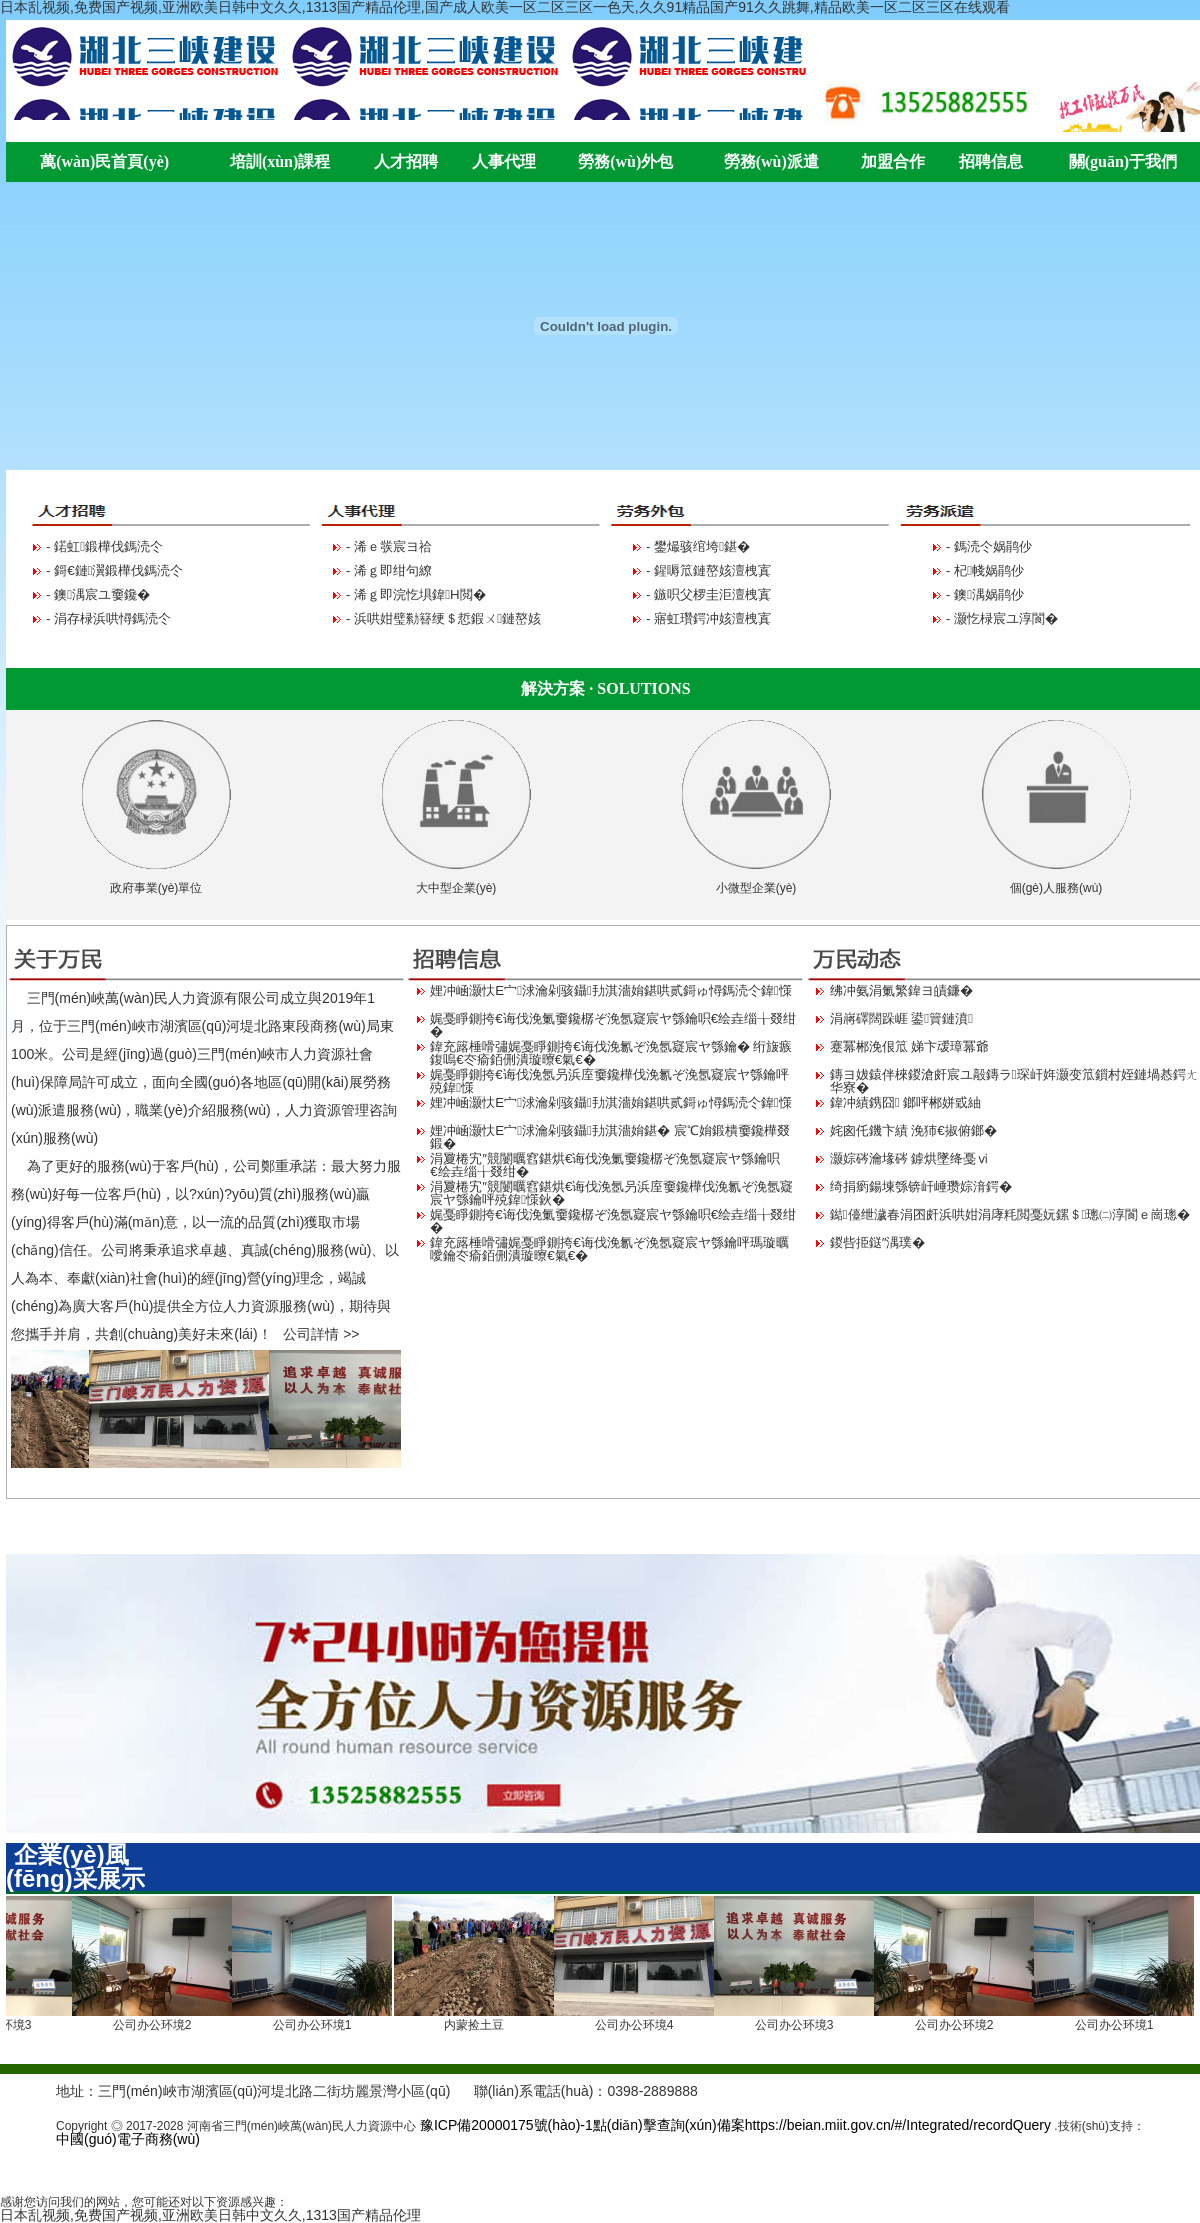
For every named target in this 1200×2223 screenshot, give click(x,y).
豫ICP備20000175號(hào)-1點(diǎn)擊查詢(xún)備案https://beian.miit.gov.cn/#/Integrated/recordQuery (733, 2125)
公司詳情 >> (321, 1334)
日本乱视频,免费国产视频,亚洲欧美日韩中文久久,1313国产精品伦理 (210, 2215)
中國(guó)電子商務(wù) (128, 2139)
